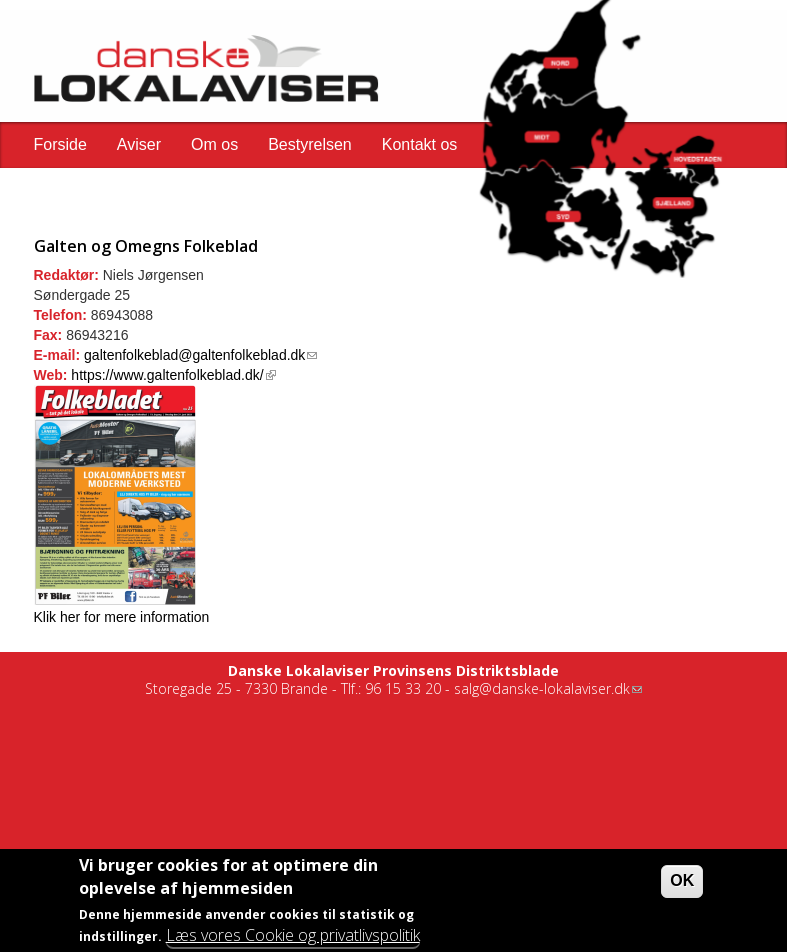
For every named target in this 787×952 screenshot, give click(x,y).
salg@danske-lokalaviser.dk (548, 688)
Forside (60, 144)
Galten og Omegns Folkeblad (146, 246)
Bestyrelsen (310, 144)
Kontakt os (420, 144)
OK (682, 884)
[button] (555, 134)
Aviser (139, 144)
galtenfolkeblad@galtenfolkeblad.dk (200, 355)
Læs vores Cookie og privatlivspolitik (293, 938)
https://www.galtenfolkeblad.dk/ (173, 375)
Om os (214, 144)
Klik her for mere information (122, 617)
